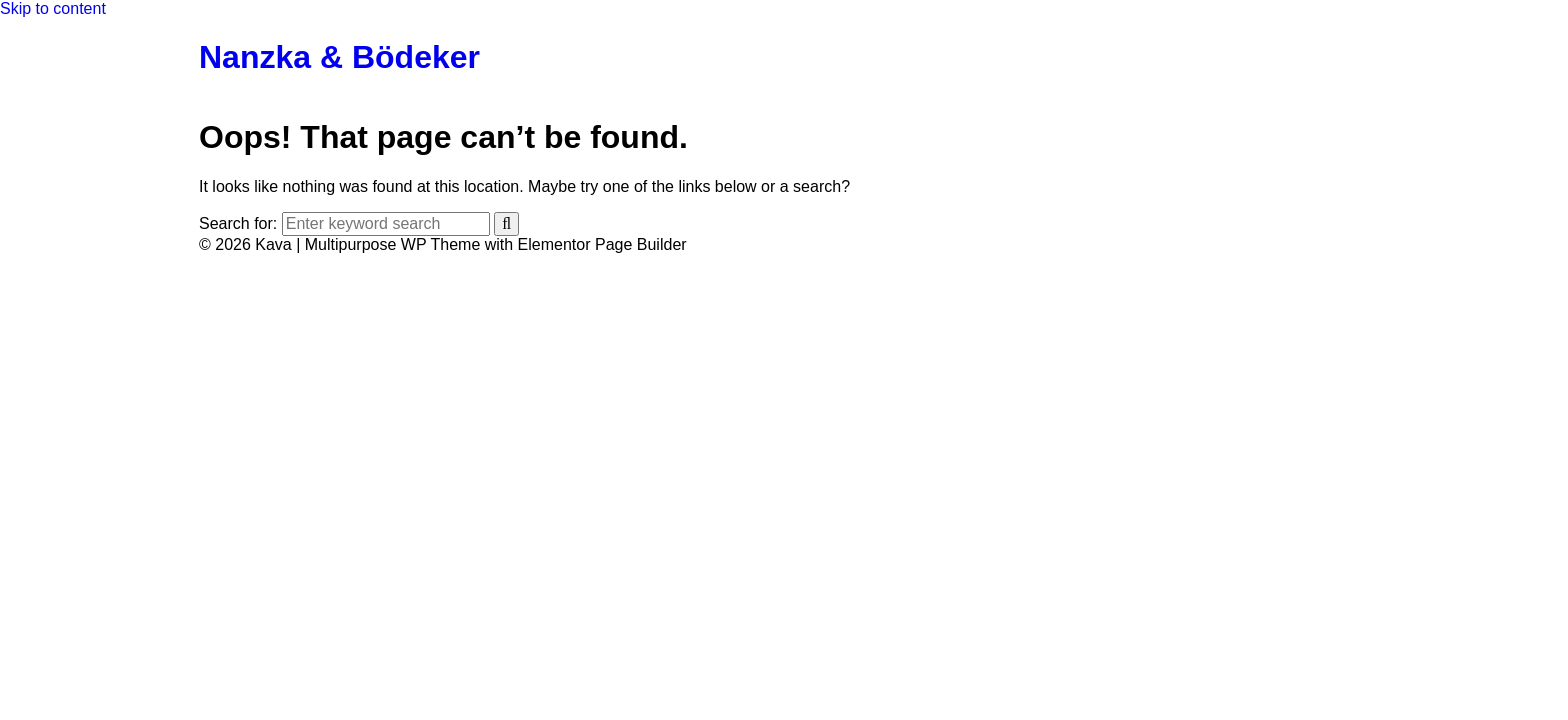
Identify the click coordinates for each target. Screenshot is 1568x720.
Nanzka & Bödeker (339, 57)
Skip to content (53, 8)
